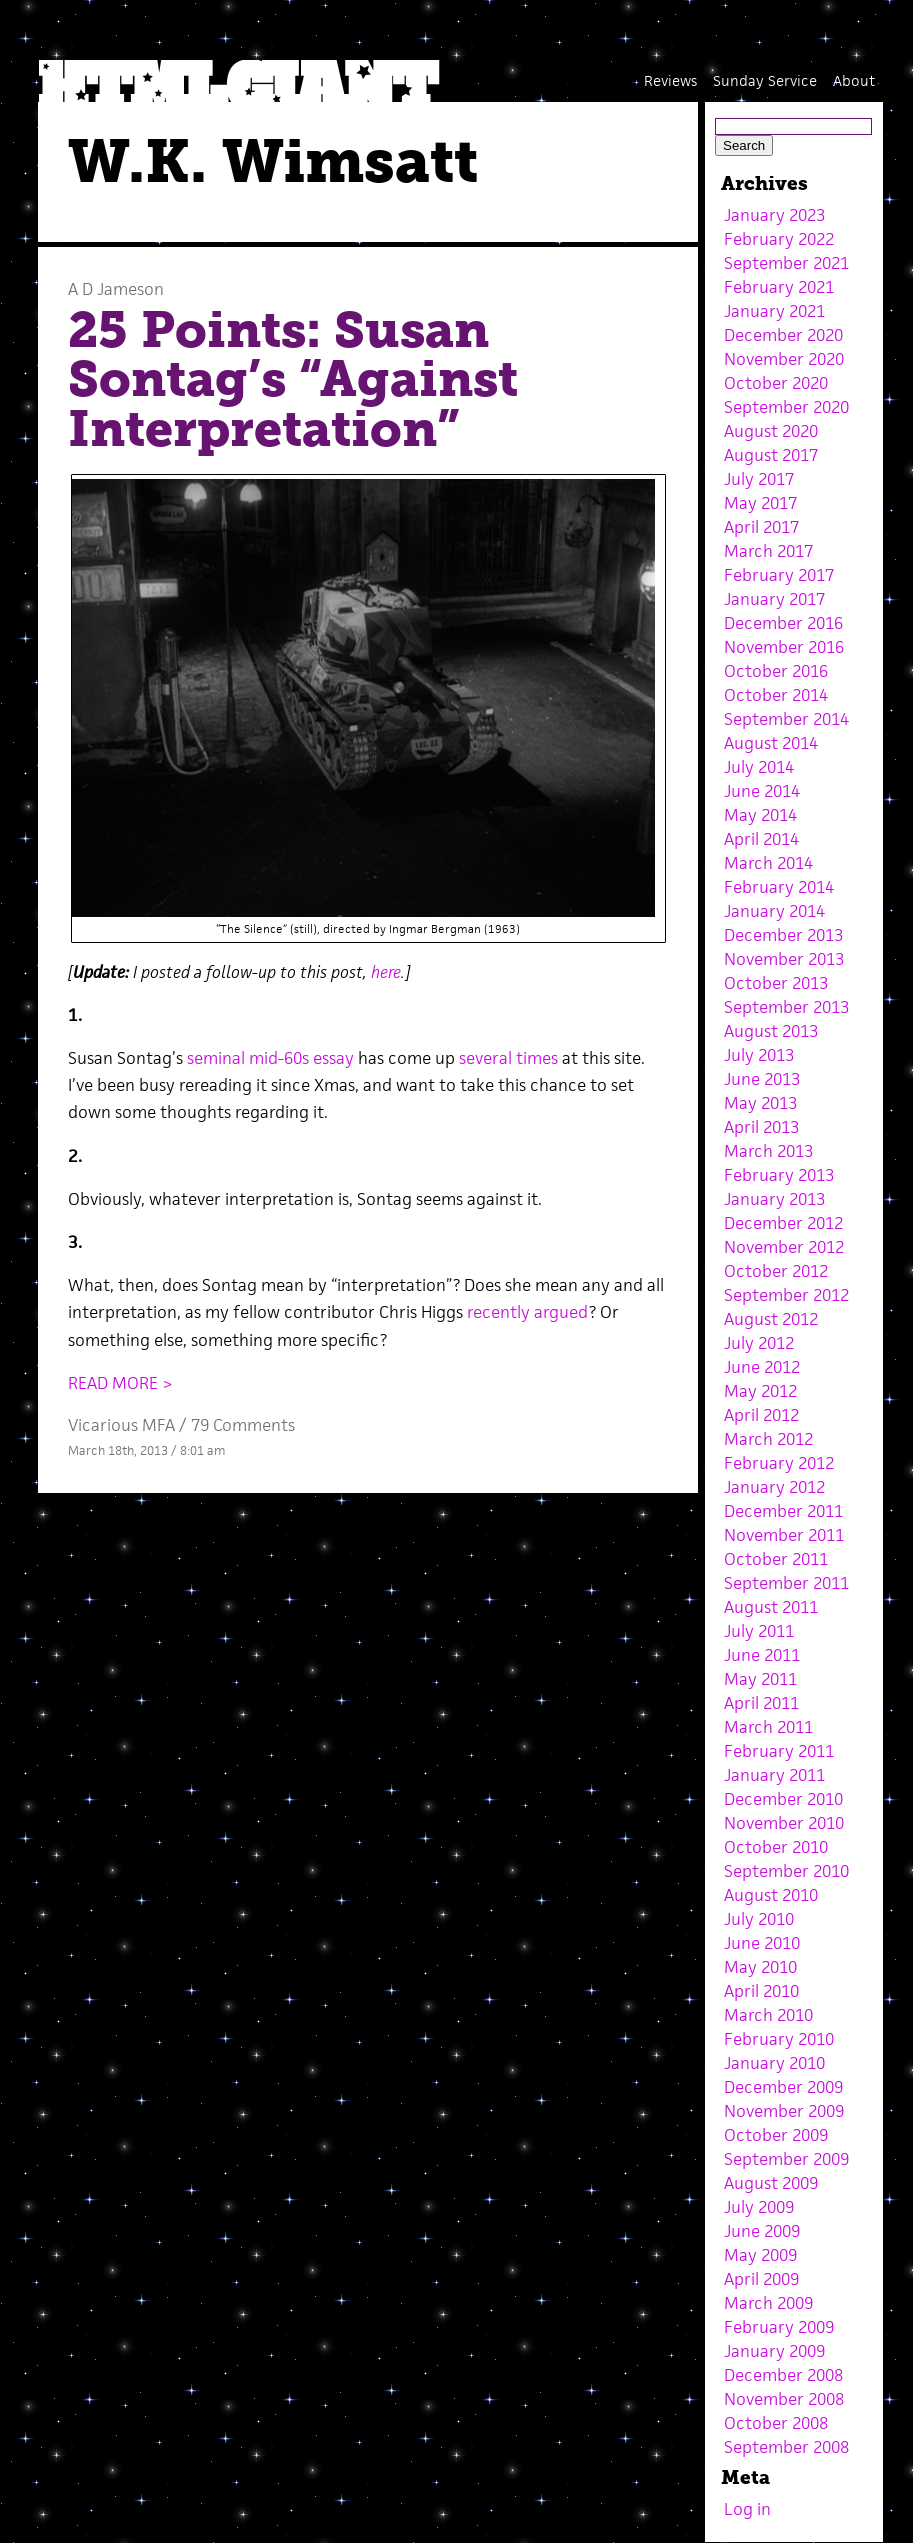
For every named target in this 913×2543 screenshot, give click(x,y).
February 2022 (779, 239)
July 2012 (759, 1343)
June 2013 (762, 1079)
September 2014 (786, 719)
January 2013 (774, 1199)
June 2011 (762, 1655)
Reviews (670, 80)
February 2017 (779, 575)
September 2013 (786, 1007)
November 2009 (784, 2111)
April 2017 (761, 527)
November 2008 (784, 2399)
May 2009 (760, 2255)
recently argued (527, 1312)
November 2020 (784, 359)
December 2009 (783, 2087)
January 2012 (774, 1487)
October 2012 (776, 1271)
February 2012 (779, 1463)
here (386, 972)
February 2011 (779, 1751)
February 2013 (779, 1175)
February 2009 (779, 2327)
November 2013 (784, 959)
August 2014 (771, 743)
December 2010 (783, 1799)
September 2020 (786, 407)
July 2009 (759, 2207)
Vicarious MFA (121, 1425)
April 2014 (761, 839)
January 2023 (774, 215)
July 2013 (759, 1055)
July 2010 (759, 1919)
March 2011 (768, 1727)
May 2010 (760, 1967)
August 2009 (771, 2183)
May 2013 (760, 1103)
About (854, 80)
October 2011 (776, 1559)
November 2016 (784, 647)
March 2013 (768, 1151)
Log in (747, 2509)
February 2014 (779, 887)
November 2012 (784, 1247)
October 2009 (776, 2135)
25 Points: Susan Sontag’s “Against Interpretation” (293, 379)
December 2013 (783, 935)
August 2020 (771, 431)
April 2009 (761, 2279)
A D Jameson (116, 289)
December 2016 (783, 623)
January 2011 (774, 1775)
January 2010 (774, 2063)
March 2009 (768, 2303)
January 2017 (774, 599)
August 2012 (771, 1319)
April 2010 (761, 1991)
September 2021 (786, 263)
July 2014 (759, 767)
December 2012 (783, 1223)
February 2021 (779, 287)
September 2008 (786, 2447)
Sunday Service (765, 80)
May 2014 (760, 815)
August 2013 (771, 1031)
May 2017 (760, 503)
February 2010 (779, 2039)
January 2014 (774, 911)
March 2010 (768, 2015)
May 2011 (760, 1679)
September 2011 (786, 1583)
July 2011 (759, 1631)
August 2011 (771, 1607)
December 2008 (783, 2375)
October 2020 (776, 383)
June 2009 (762, 2231)
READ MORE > (120, 1383)
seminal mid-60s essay (270, 1058)
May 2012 (760, 1391)
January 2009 (774, 2351)
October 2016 (776, 671)
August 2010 (771, 1895)
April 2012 (761, 1415)
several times (508, 1058)
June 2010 (762, 1943)
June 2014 (762, 791)
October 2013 (776, 983)
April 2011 (761, 1703)
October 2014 (776, 695)
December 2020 (783, 335)
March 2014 (768, 863)
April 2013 (761, 1127)
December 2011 (783, 1511)
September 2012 (786, 1295)
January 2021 (774, 311)
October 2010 (776, 1847)
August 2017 (771, 455)
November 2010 (784, 1823)
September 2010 (786, 1871)
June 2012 (762, 1367)
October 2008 (776, 2423)
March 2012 (768, 1439)
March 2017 (768, 551)
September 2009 (786, 2159)
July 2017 (759, 479)
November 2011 (784, 1535)
